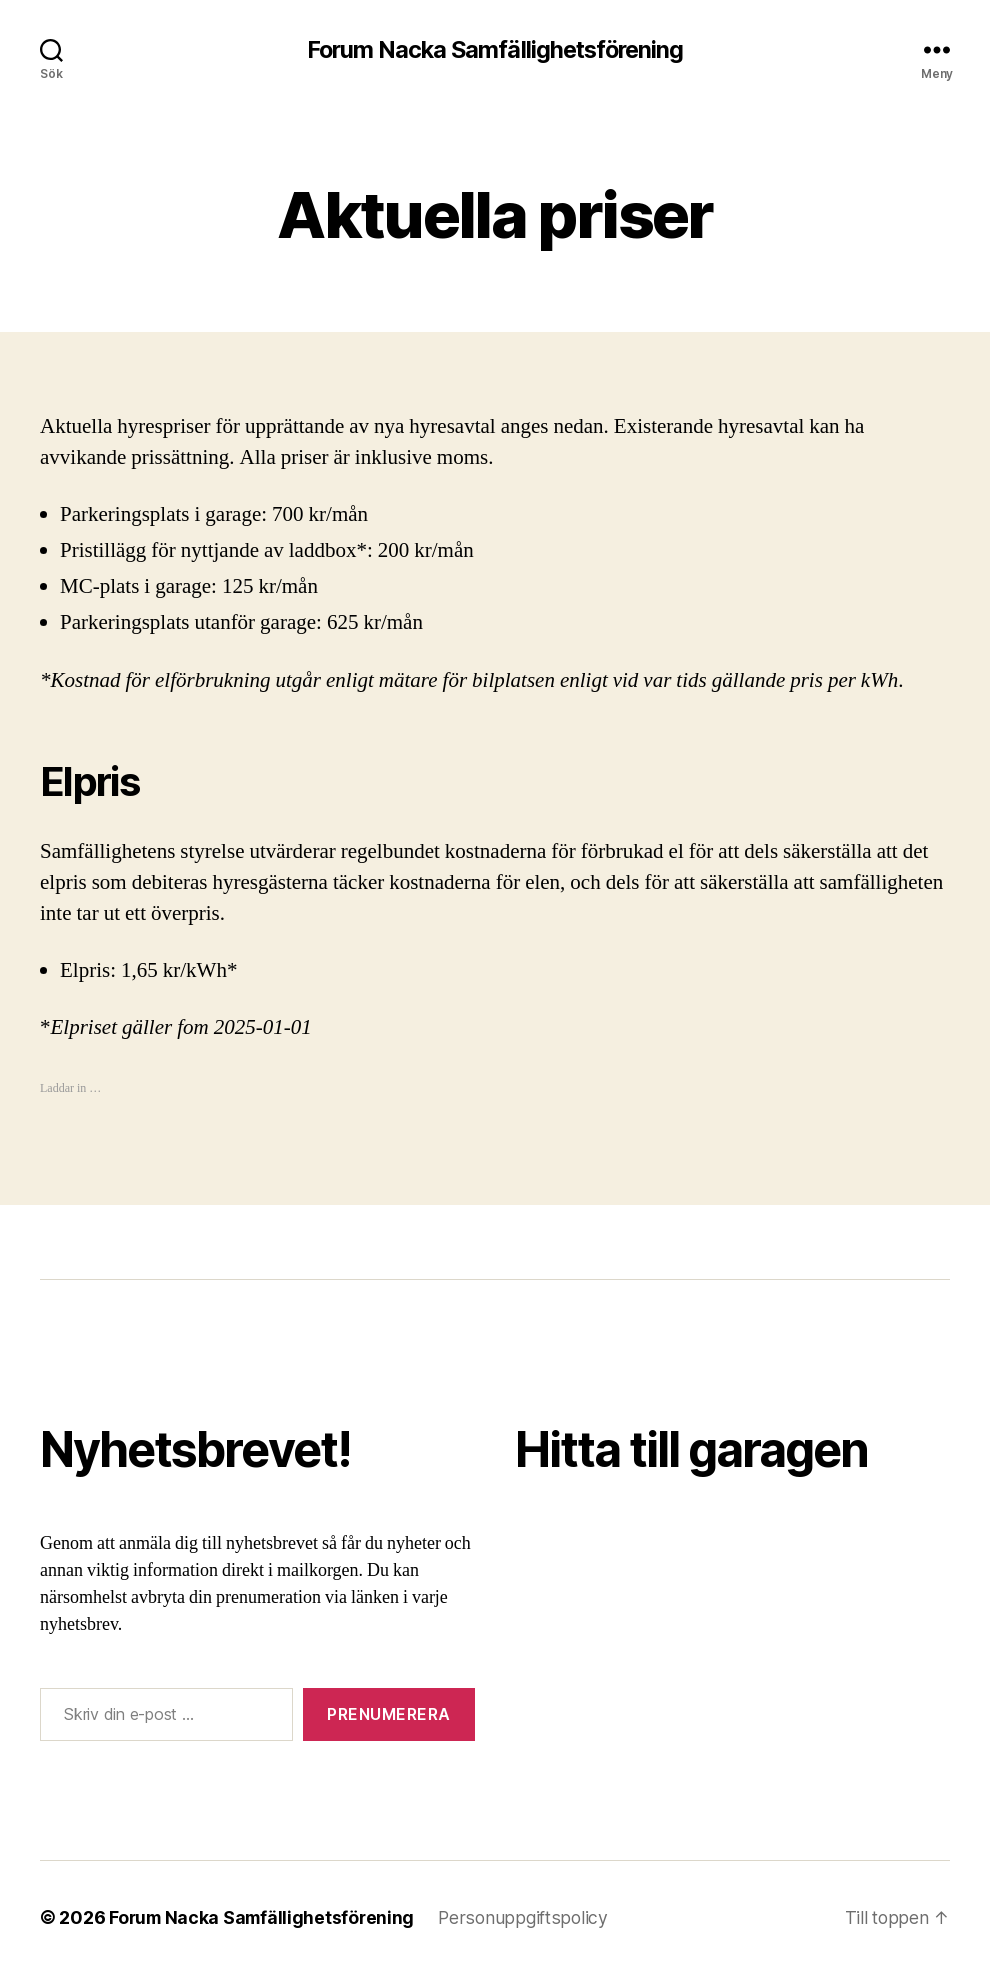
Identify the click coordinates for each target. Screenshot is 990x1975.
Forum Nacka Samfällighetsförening (494, 50)
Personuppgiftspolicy (528, 1918)
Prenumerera (389, 1715)
